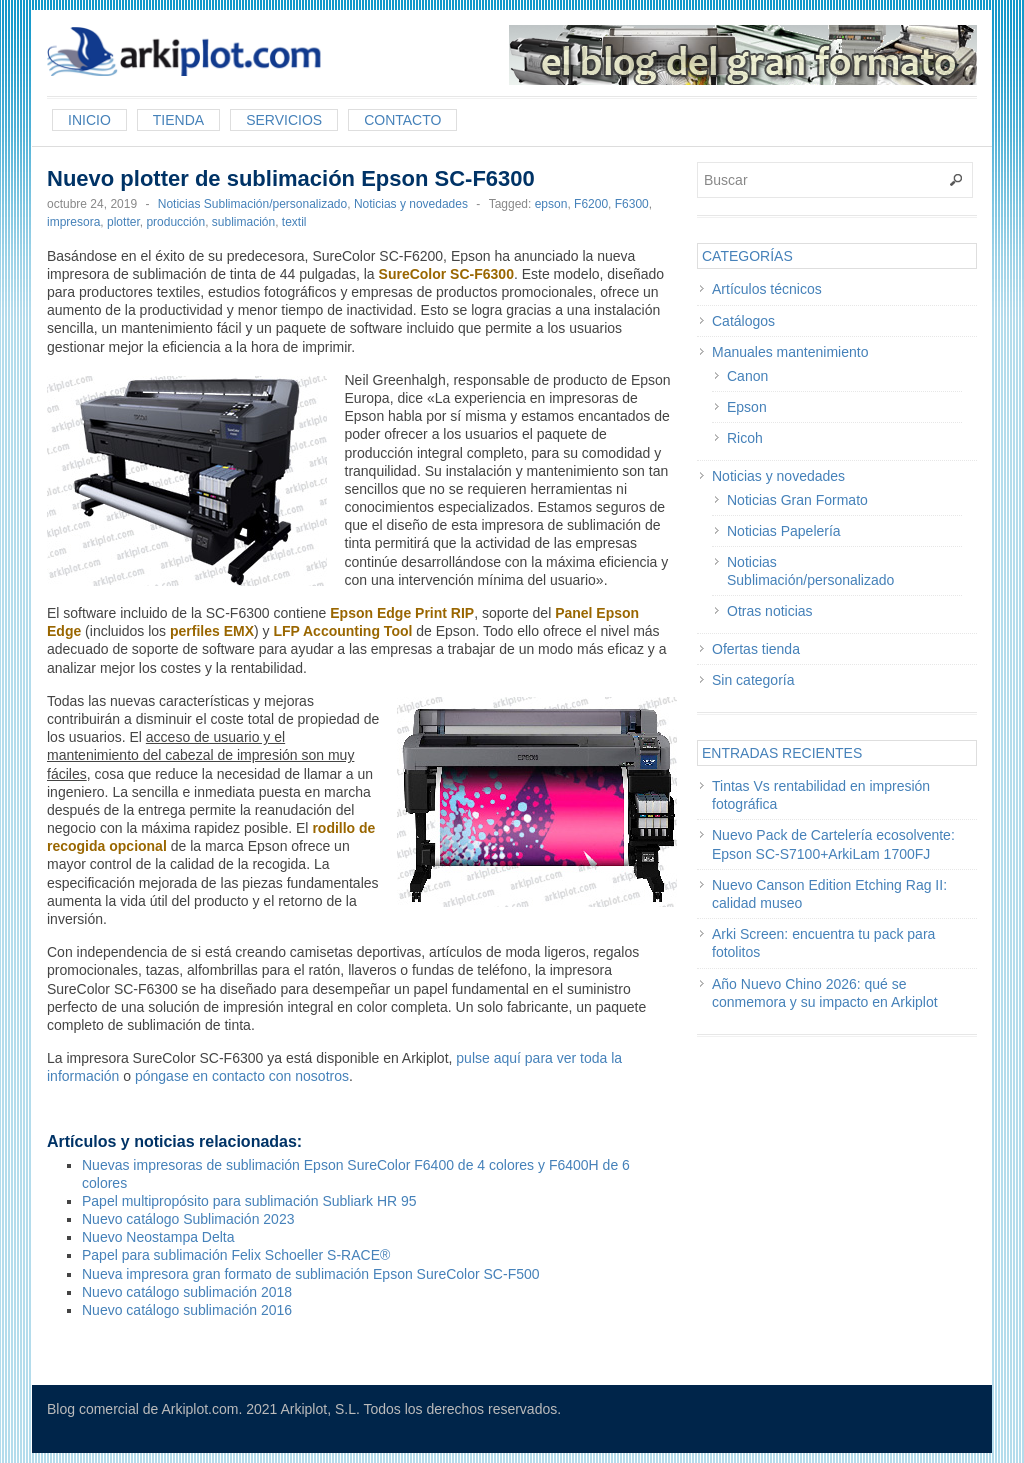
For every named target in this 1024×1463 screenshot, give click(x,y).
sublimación (243, 222)
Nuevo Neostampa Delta (158, 1237)
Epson (747, 407)
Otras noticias (770, 611)
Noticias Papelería (784, 531)
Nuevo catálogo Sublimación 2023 (188, 1219)
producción (175, 222)
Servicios (284, 120)
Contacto (402, 120)
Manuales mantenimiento (790, 352)
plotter (123, 222)
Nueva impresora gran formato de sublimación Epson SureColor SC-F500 (311, 1274)
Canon (747, 376)
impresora (73, 222)
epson (551, 204)
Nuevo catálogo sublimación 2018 (187, 1292)
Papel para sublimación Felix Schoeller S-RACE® (236, 1255)
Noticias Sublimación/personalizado (252, 204)
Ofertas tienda (756, 649)
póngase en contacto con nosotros (242, 1076)
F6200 (591, 204)
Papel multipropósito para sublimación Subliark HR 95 (249, 1201)
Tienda (178, 120)
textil (294, 222)
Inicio (89, 120)
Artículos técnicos (767, 289)
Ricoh (745, 438)
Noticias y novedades (411, 204)
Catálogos (743, 321)
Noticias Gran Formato (797, 500)
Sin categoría (753, 680)
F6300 (632, 204)
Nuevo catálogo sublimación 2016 (187, 1310)
